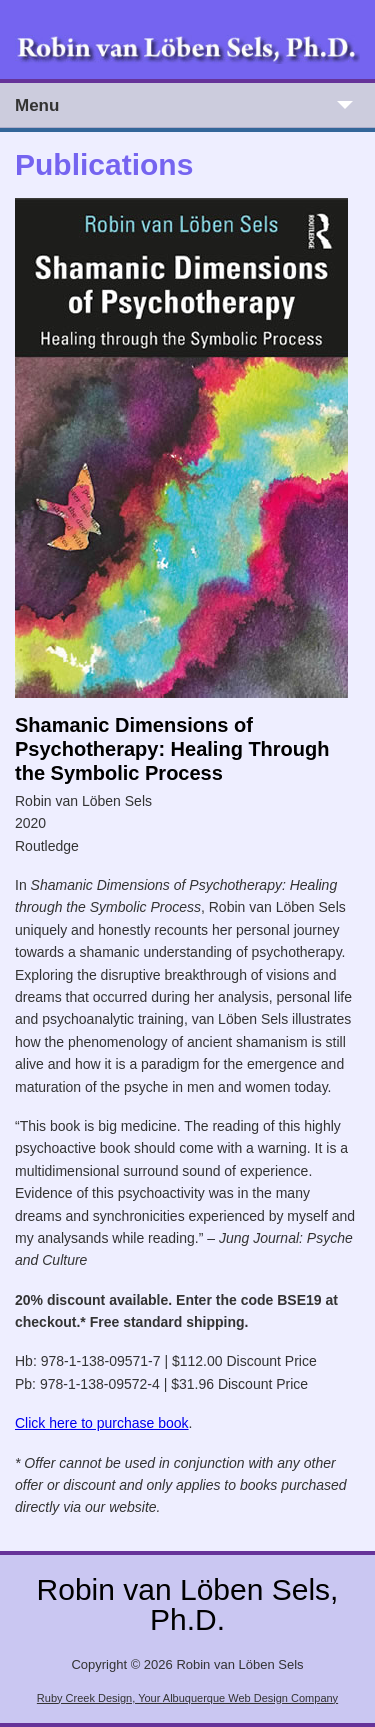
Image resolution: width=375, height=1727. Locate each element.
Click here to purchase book (102, 1423)
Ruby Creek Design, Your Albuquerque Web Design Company (187, 1698)
